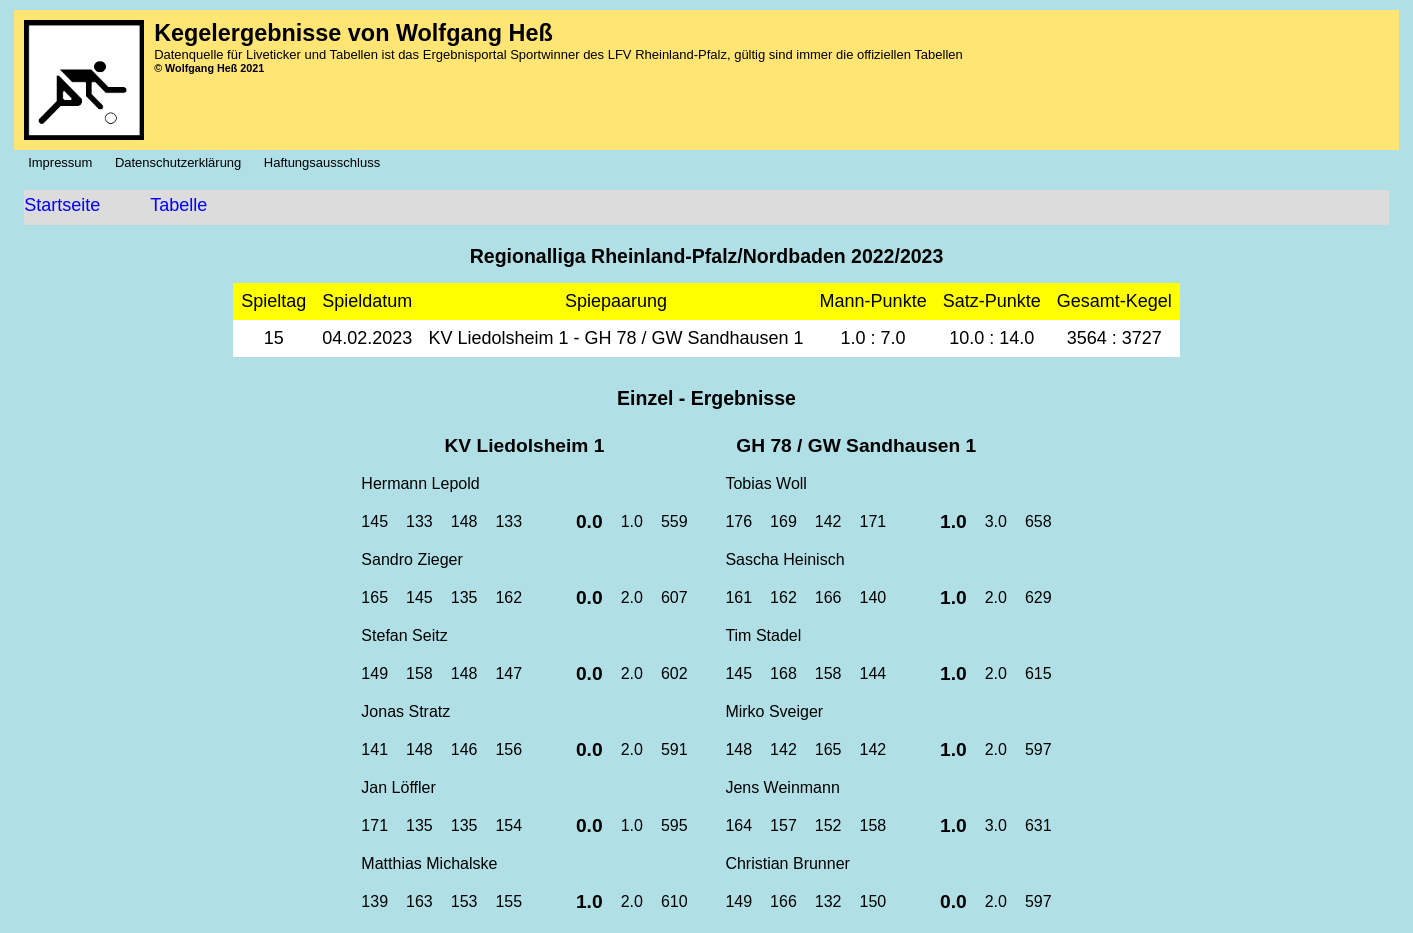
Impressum (65, 162)
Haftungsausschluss (327, 162)
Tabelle (178, 205)
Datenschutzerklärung (183, 162)
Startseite (62, 205)
